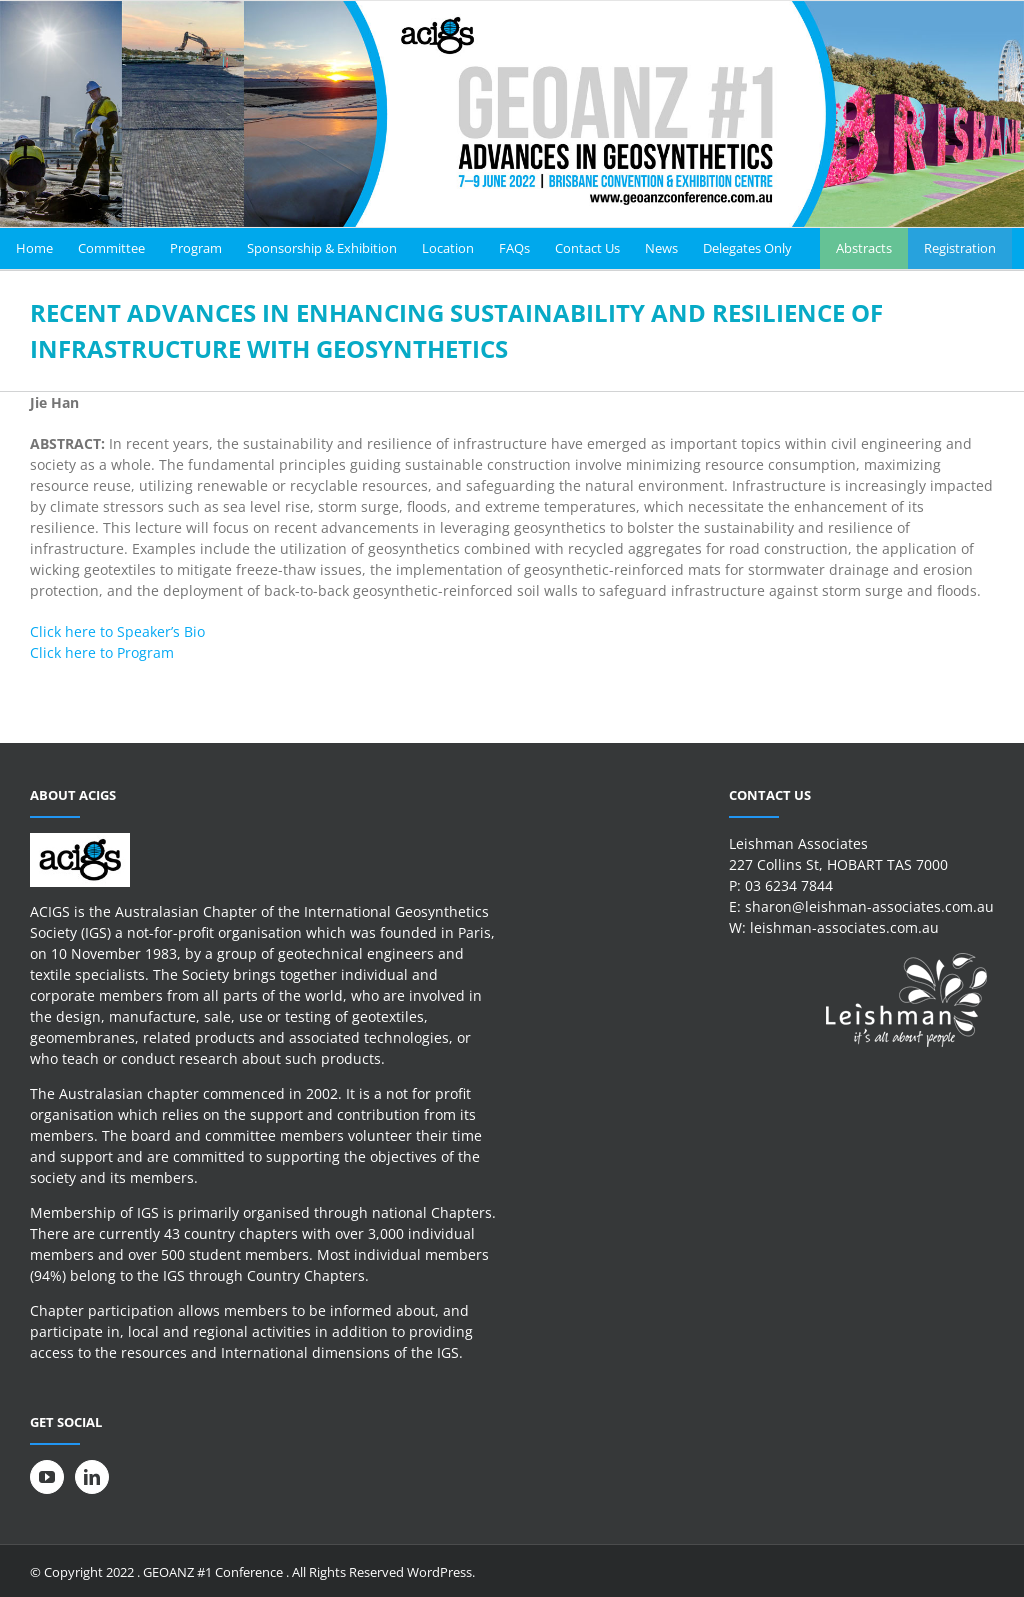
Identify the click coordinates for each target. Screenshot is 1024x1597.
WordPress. (441, 1572)
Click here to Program (102, 652)
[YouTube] (47, 1477)
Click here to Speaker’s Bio (117, 631)
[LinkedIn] (92, 1477)
